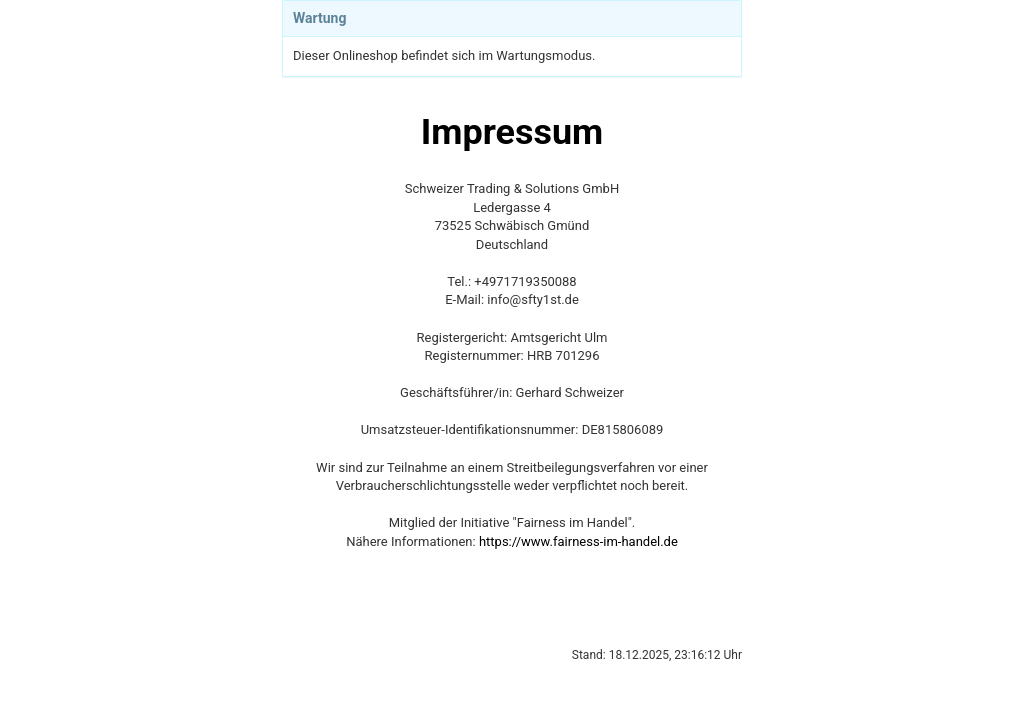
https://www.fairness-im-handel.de (578, 541)
